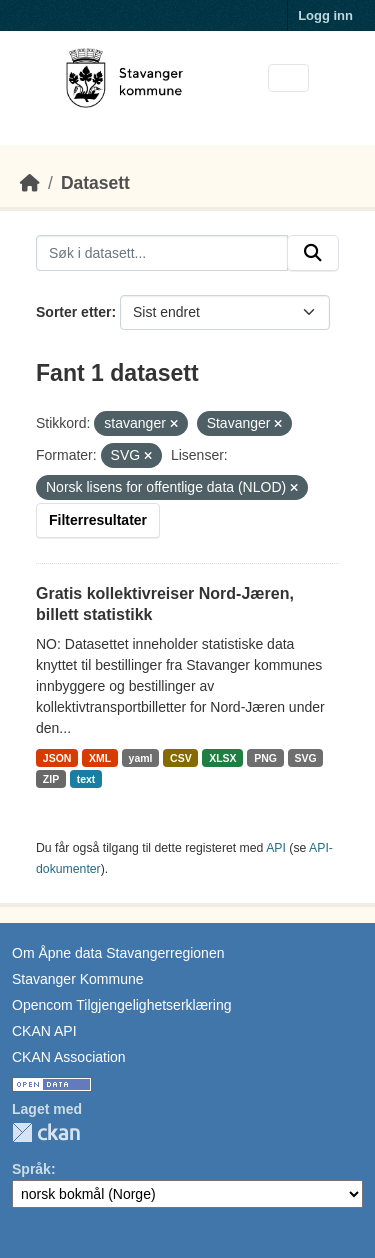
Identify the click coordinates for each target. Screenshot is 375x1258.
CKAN (46, 1132)
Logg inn (325, 15)
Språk (31, 1169)
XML (100, 758)
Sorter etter (73, 312)
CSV (181, 758)
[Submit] (313, 253)
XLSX (222, 758)
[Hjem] (30, 183)
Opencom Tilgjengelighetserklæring (121, 1005)
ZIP (51, 779)
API (276, 848)
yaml (141, 758)
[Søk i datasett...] (162, 253)
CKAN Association (69, 1057)
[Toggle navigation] (288, 78)
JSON (57, 758)
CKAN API (44, 1031)
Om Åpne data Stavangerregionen (118, 953)
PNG (265, 758)
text (86, 779)
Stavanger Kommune (78, 979)
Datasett (95, 183)
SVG (305, 758)
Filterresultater (98, 520)
